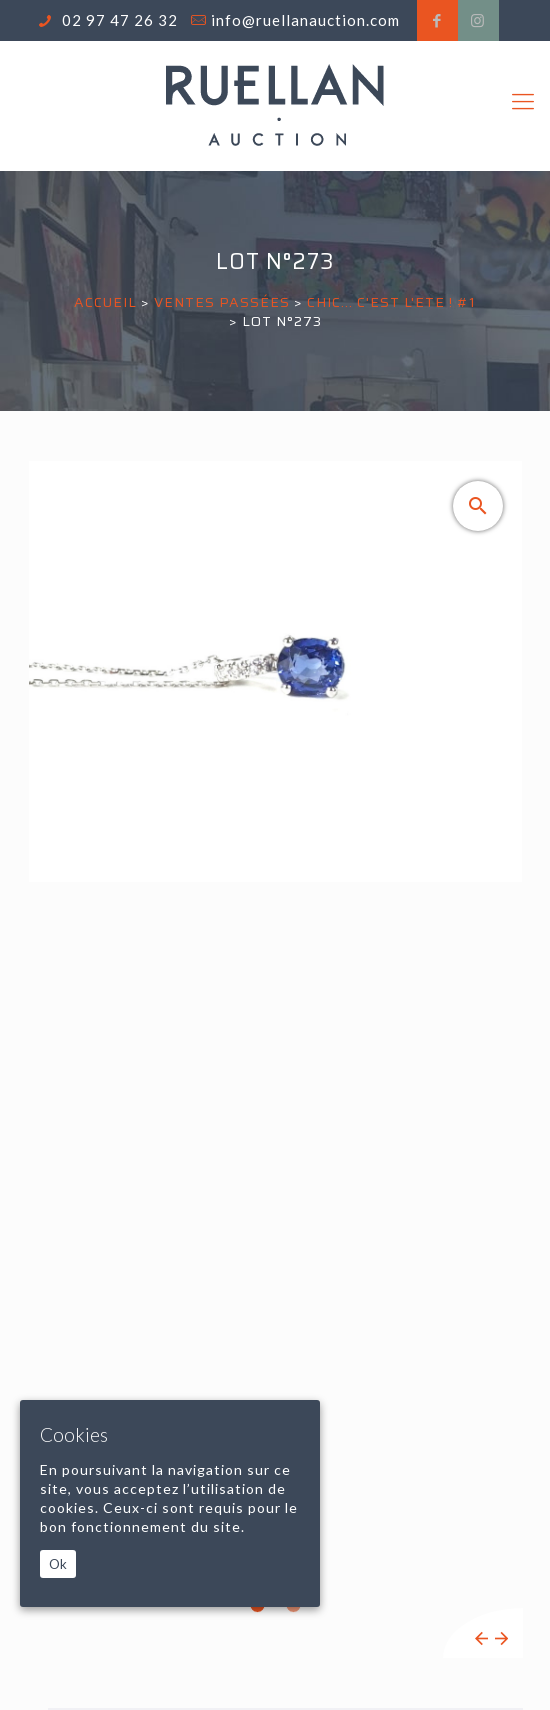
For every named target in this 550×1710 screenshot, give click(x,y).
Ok (58, 1564)
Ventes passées (222, 302)
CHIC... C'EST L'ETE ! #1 (391, 302)
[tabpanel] (275, 1059)
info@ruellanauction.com (305, 20)
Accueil (105, 302)
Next (501, 1638)
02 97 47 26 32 (118, 20)
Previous (481, 1638)
